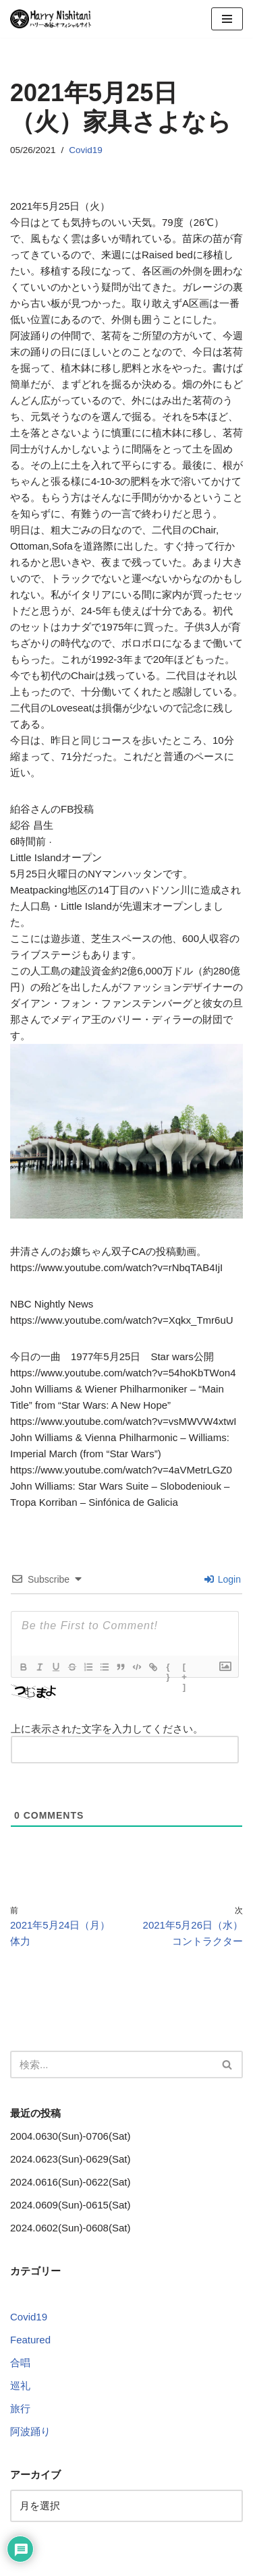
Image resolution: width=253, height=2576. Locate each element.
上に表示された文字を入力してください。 (107, 1728)
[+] (184, 1668)
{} (168, 1668)
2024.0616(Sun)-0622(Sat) (70, 2182)
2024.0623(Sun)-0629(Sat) (70, 2159)
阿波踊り (30, 2431)
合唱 (20, 2362)
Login (222, 1579)
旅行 (20, 2408)
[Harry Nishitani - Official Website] (50, 18)
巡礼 (20, 2385)
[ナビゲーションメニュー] (227, 18)
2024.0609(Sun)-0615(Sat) (70, 2205)
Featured (30, 2339)
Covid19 (86, 150)
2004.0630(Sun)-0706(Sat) (70, 2136)
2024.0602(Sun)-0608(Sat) (70, 2227)
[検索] (111, 2064)
